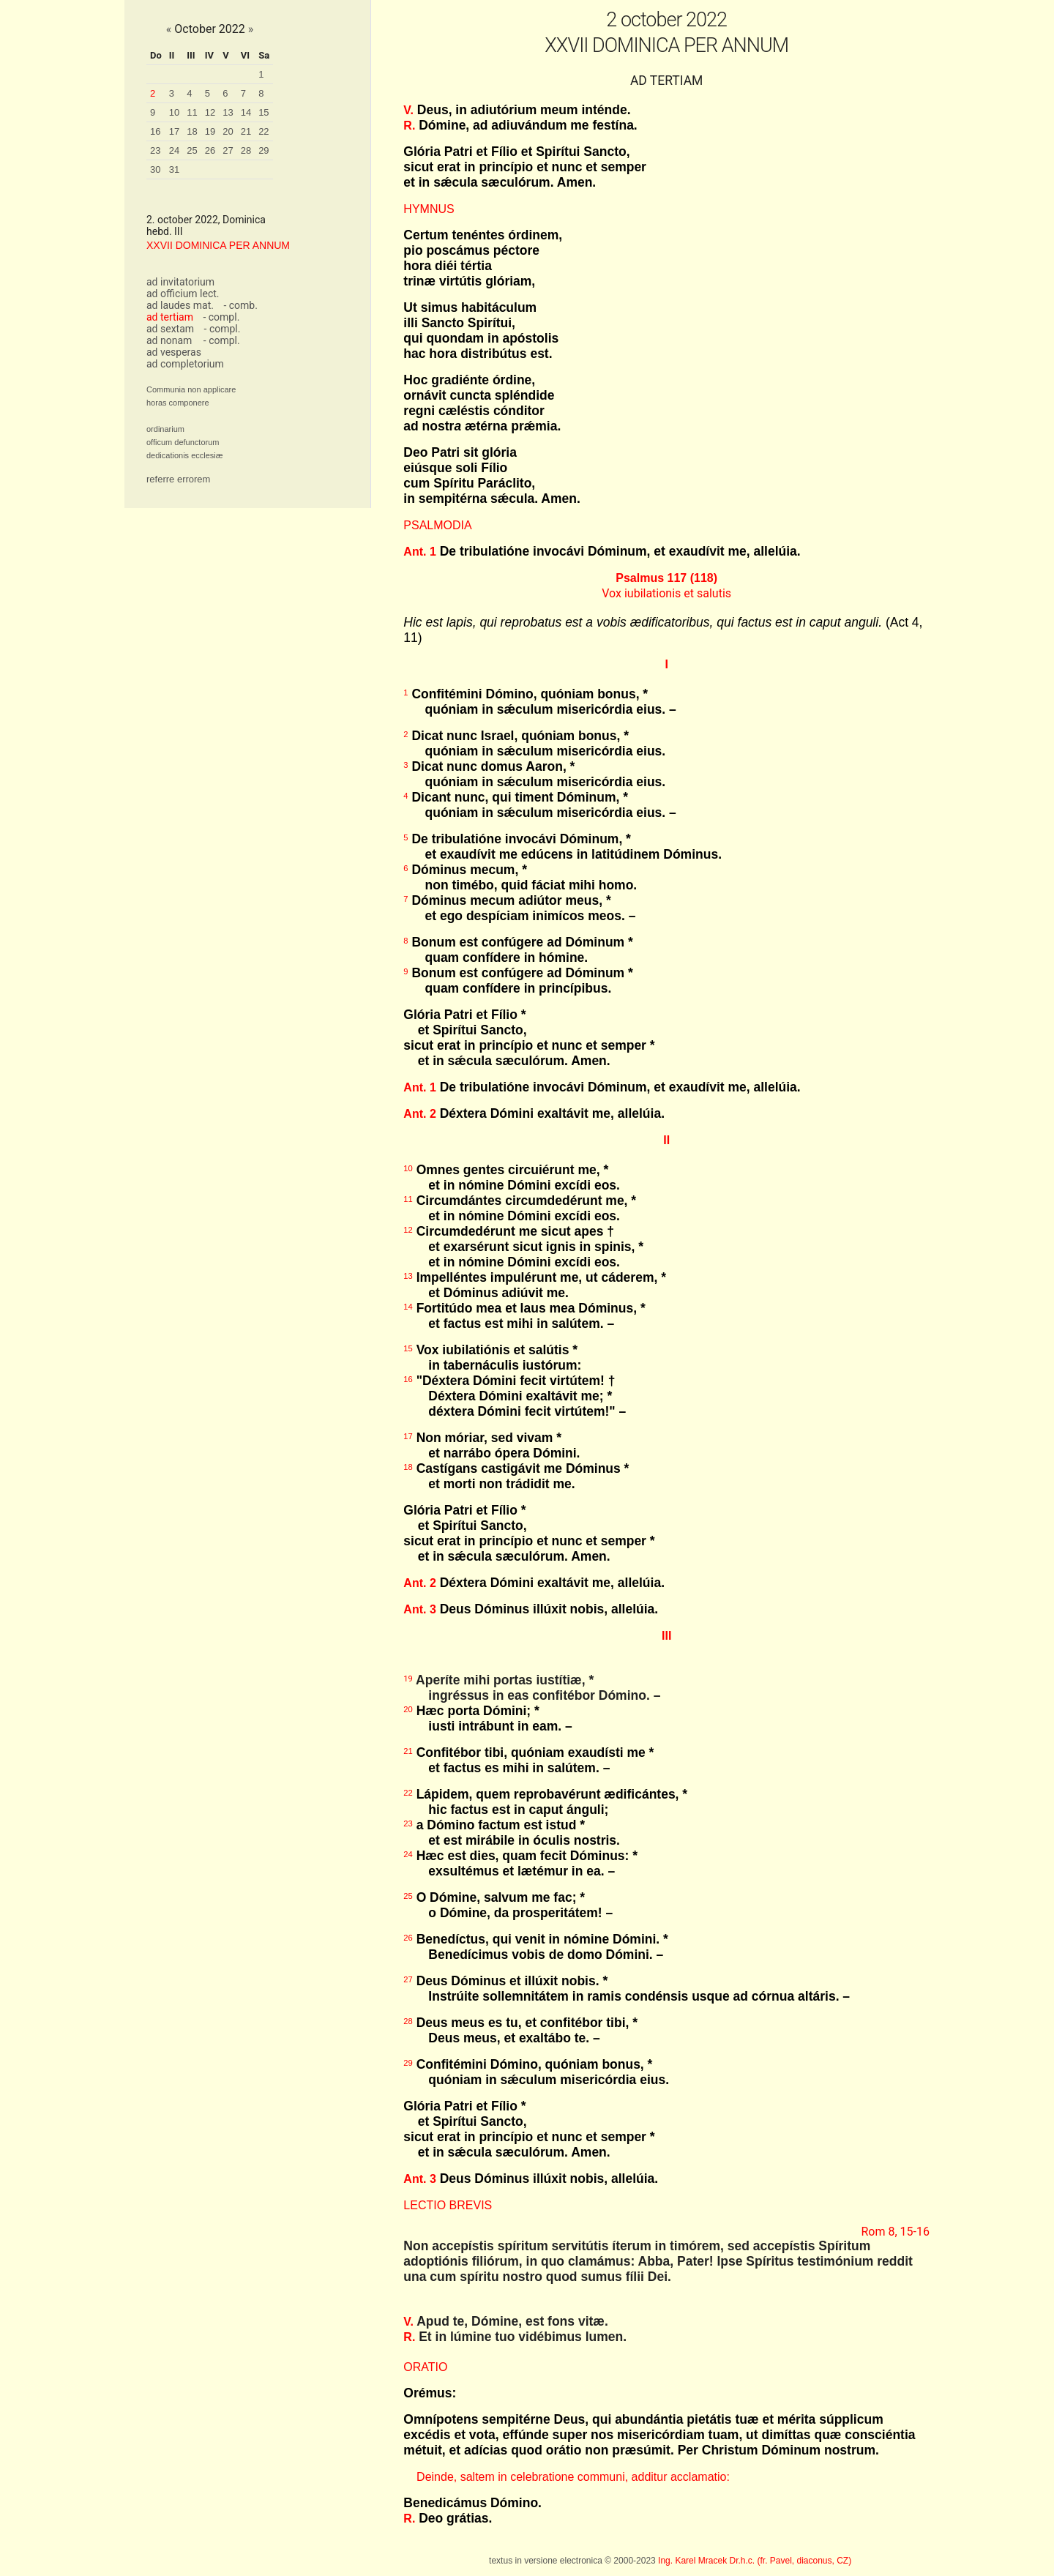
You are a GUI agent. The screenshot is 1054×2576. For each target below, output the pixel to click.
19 (210, 131)
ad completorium (185, 364)
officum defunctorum (182, 442)
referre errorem (178, 479)
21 (246, 131)
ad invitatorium (180, 282)
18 (192, 131)
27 (228, 150)
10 (174, 112)
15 (263, 112)
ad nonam (169, 340)
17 (174, 131)
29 (263, 150)
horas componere (177, 402)
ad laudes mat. (180, 305)
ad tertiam (169, 317)
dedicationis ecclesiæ (184, 455)
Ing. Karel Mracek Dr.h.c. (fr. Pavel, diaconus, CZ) (754, 2561)
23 (155, 150)
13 (228, 112)
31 (174, 169)
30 (155, 169)
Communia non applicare (191, 389)
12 (210, 112)
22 (263, 131)
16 (155, 131)
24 (174, 150)
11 (192, 112)
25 (192, 150)
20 (228, 131)
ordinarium (165, 429)
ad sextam (170, 329)
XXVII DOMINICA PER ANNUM (218, 245)
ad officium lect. (183, 293)
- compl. (221, 317)
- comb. (240, 305)
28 (246, 150)
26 (210, 150)
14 (246, 112)
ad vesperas (173, 352)
